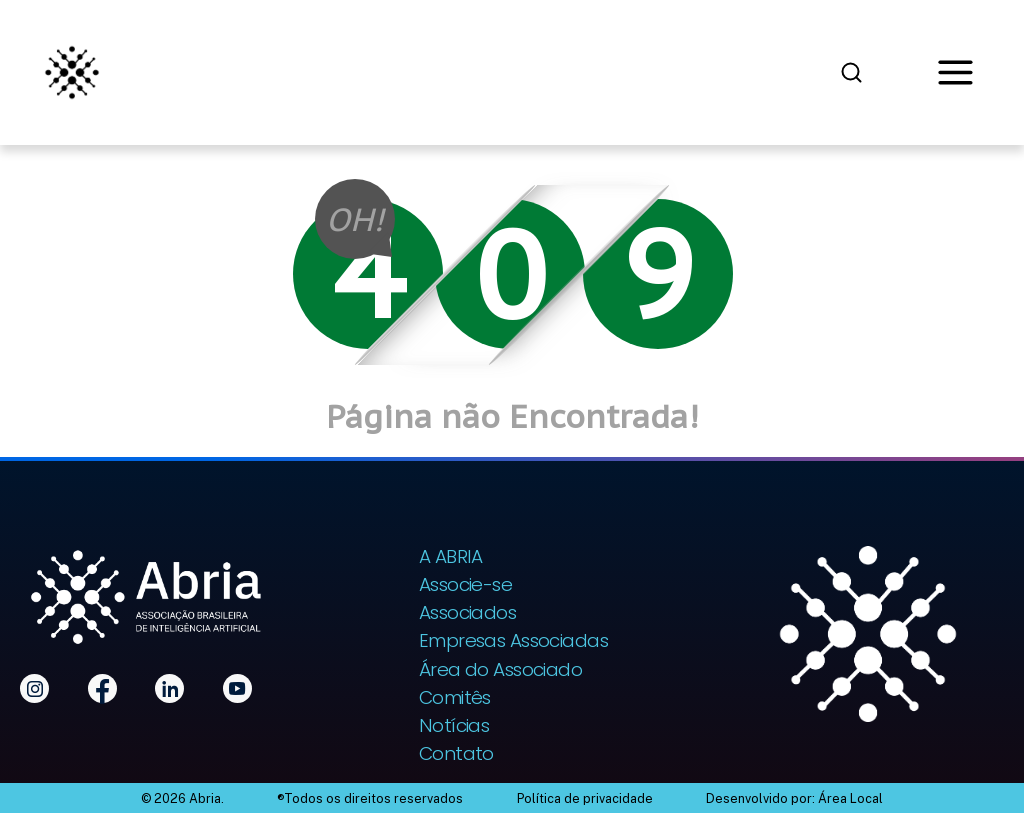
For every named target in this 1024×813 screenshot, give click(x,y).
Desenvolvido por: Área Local (794, 798)
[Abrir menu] (955, 72)
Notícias (454, 725)
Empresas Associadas (513, 640)
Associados (467, 612)
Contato (456, 753)
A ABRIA (451, 556)
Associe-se (465, 584)
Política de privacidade (585, 798)
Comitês (455, 697)
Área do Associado (500, 669)
